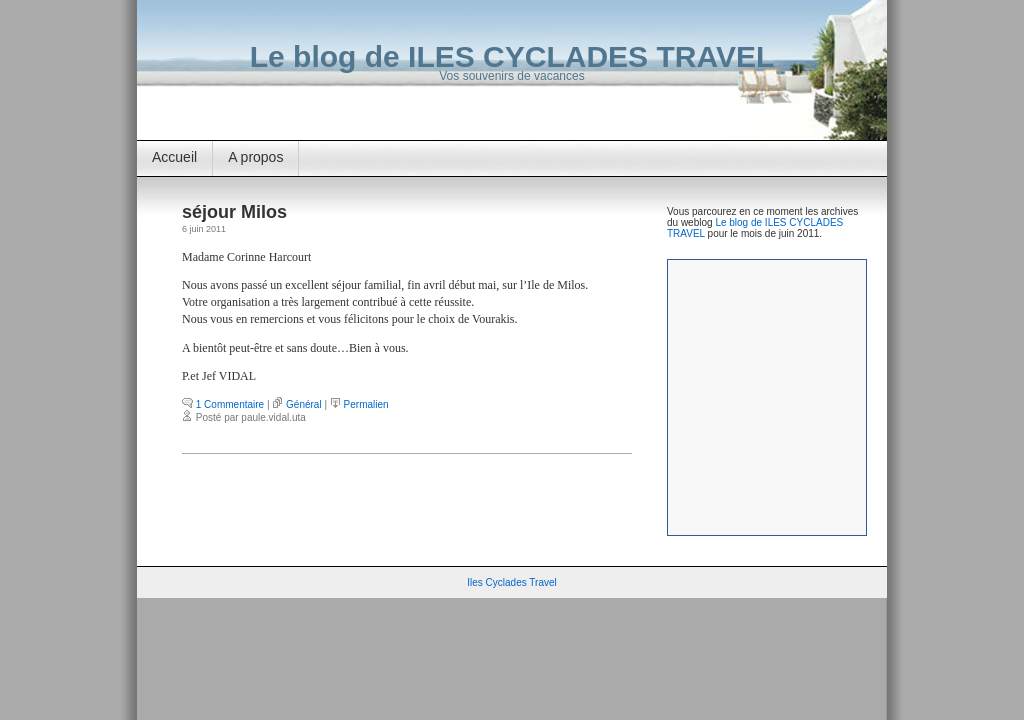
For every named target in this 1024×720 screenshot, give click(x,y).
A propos (255, 157)
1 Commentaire (230, 404)
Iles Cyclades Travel (511, 582)
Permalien (366, 404)
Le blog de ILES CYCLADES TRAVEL (512, 56)
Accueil (174, 157)
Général (304, 404)
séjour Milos (234, 212)
